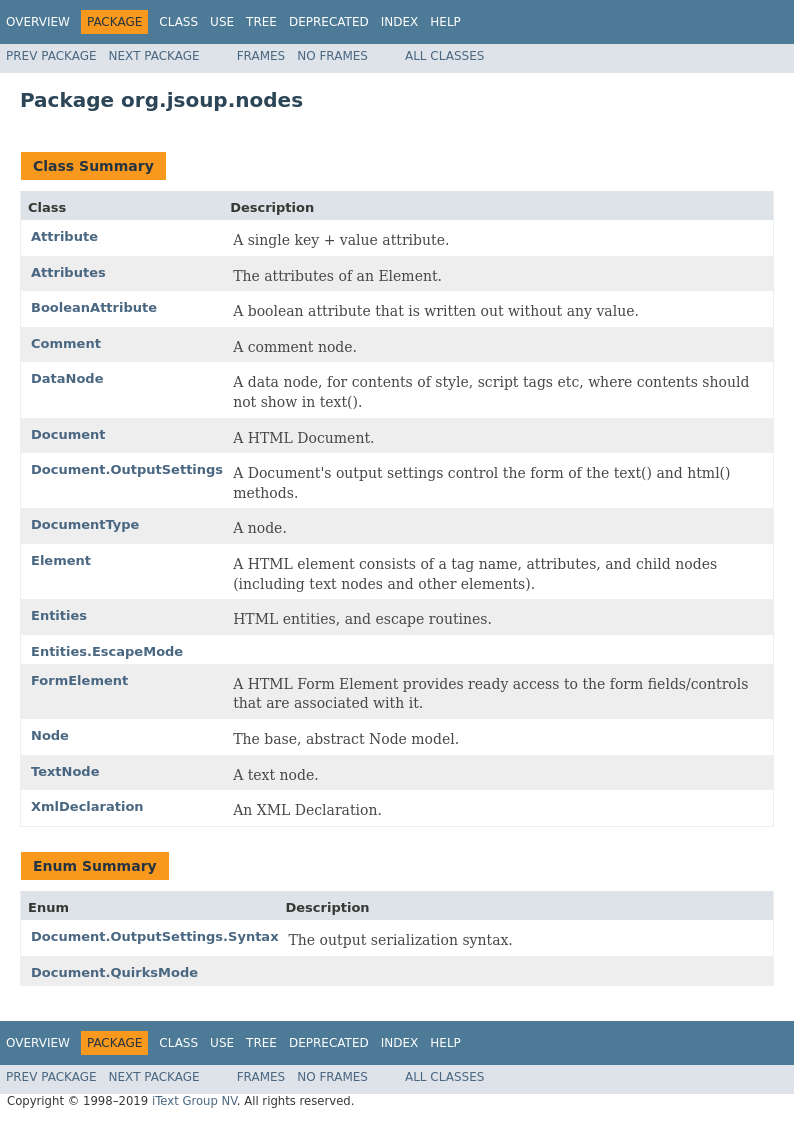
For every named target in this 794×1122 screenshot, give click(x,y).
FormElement (79, 680)
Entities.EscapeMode (107, 651)
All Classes (444, 56)
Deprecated (329, 22)
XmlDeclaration (87, 806)
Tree (261, 22)
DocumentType (85, 524)
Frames (261, 56)
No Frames (332, 56)
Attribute (64, 236)
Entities (59, 615)
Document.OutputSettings (127, 469)
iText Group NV (194, 1101)
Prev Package (51, 56)
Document (68, 434)
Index (400, 22)
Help (445, 22)
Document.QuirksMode (114, 972)
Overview (38, 22)
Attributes (68, 272)
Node (50, 735)
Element (61, 560)
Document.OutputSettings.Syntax (155, 936)
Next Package (154, 56)
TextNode (65, 771)
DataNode (67, 378)
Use (222, 22)
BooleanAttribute (94, 307)
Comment (66, 343)
